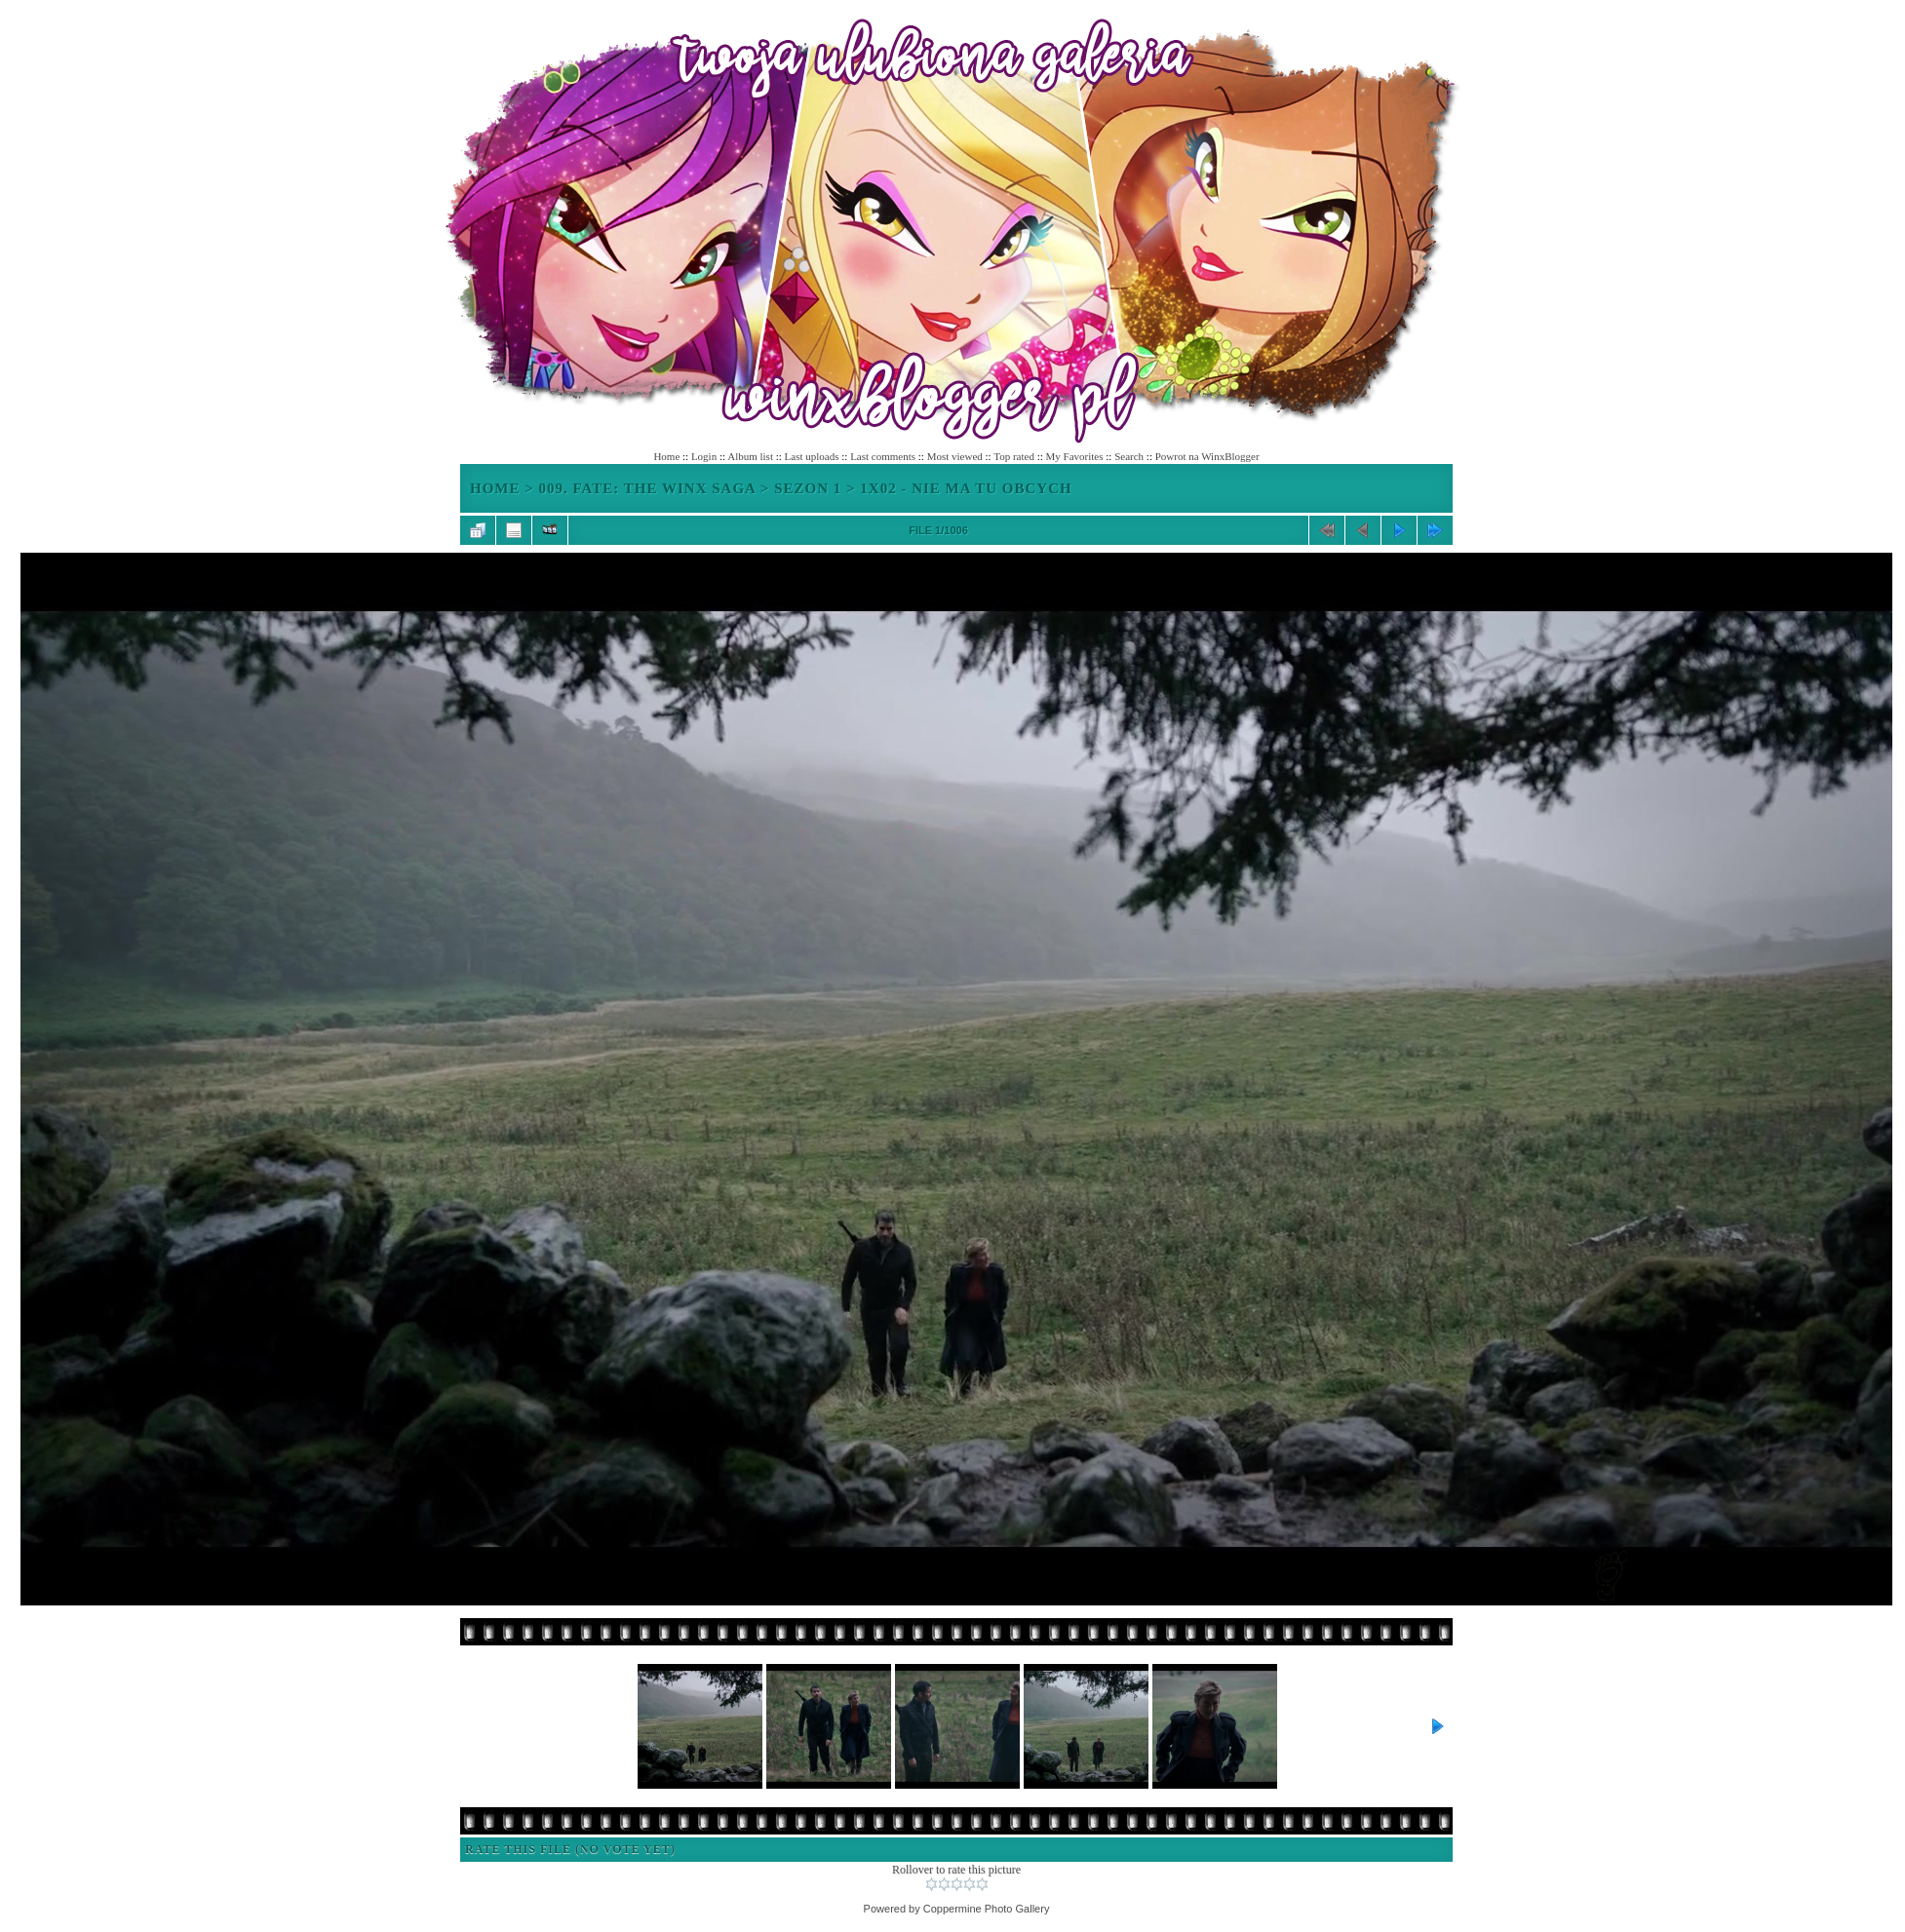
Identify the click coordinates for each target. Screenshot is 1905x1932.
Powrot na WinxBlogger (1207, 456)
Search (1129, 456)
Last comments (882, 456)
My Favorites (1075, 456)
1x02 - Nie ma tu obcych (965, 488)
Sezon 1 (807, 488)
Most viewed (955, 456)
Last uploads (812, 456)
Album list (750, 456)
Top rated (1013, 456)
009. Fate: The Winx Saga (648, 488)
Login (704, 456)
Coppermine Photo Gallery (986, 1908)
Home (666, 456)
